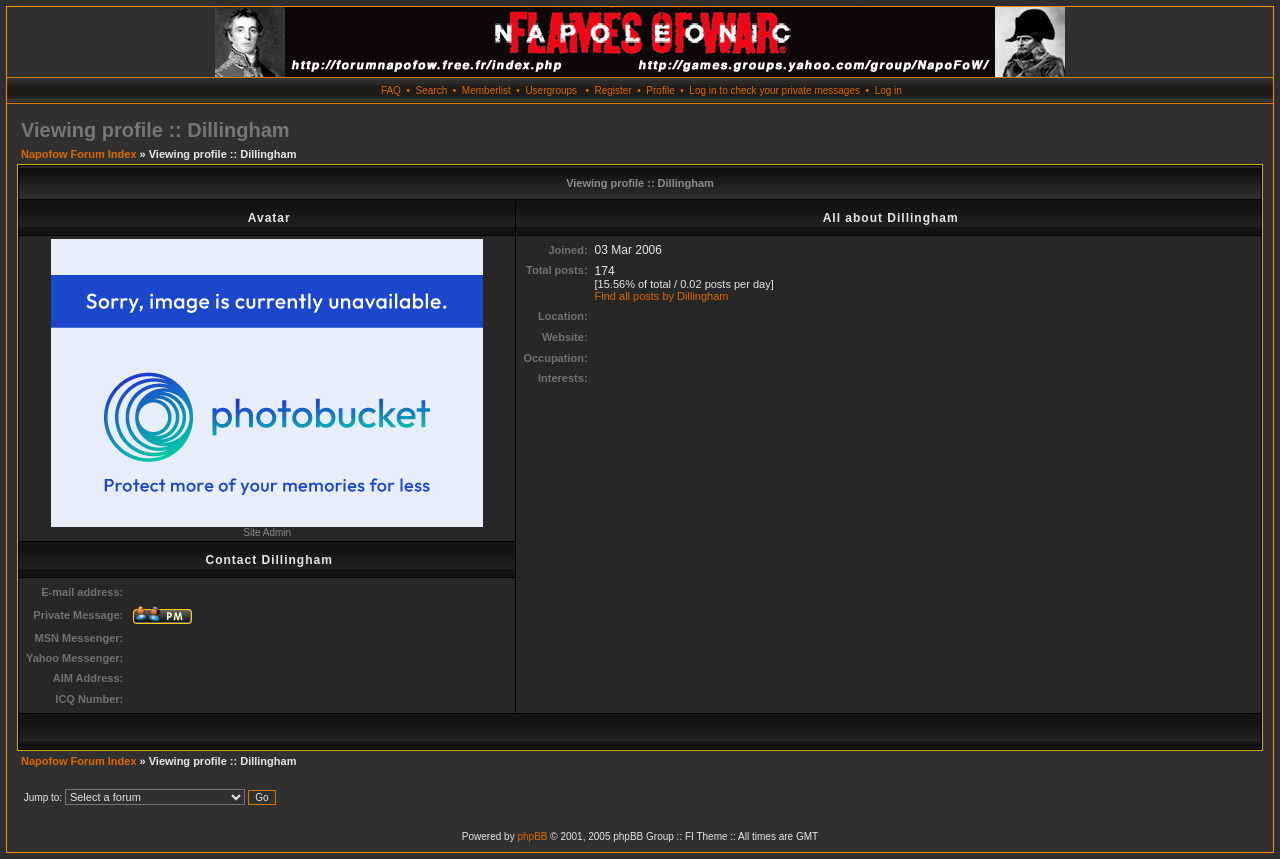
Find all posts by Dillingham (662, 296)
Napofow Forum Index (79, 154)
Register (612, 90)
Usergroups (551, 90)
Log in (888, 90)
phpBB (532, 836)
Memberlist (486, 90)
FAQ (391, 90)
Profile (660, 90)
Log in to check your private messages (774, 90)
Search (432, 90)
